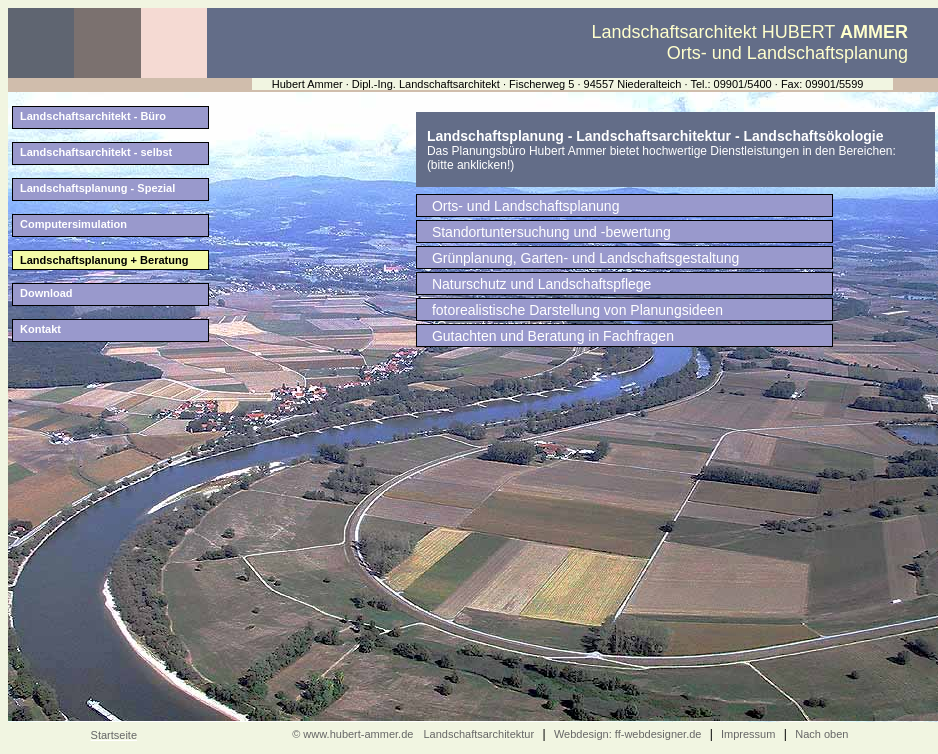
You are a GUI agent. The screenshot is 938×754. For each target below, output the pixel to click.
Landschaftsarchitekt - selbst (96, 152)
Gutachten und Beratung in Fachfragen (553, 336)
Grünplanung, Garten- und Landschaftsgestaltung (585, 258)
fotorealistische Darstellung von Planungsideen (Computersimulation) (577, 311)
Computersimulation (73, 224)
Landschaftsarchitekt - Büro (93, 116)
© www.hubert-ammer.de (352, 734)
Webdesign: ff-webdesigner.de (628, 734)
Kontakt (40, 329)
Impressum (746, 734)
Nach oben (821, 734)
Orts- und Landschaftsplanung (526, 206)
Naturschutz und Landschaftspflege (541, 284)
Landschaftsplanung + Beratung (104, 260)
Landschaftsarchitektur (478, 734)
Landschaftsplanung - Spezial (97, 188)
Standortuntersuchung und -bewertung (551, 232)
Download (46, 293)
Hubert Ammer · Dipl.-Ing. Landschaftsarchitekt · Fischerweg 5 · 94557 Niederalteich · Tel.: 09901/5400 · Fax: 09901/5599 (568, 84)
